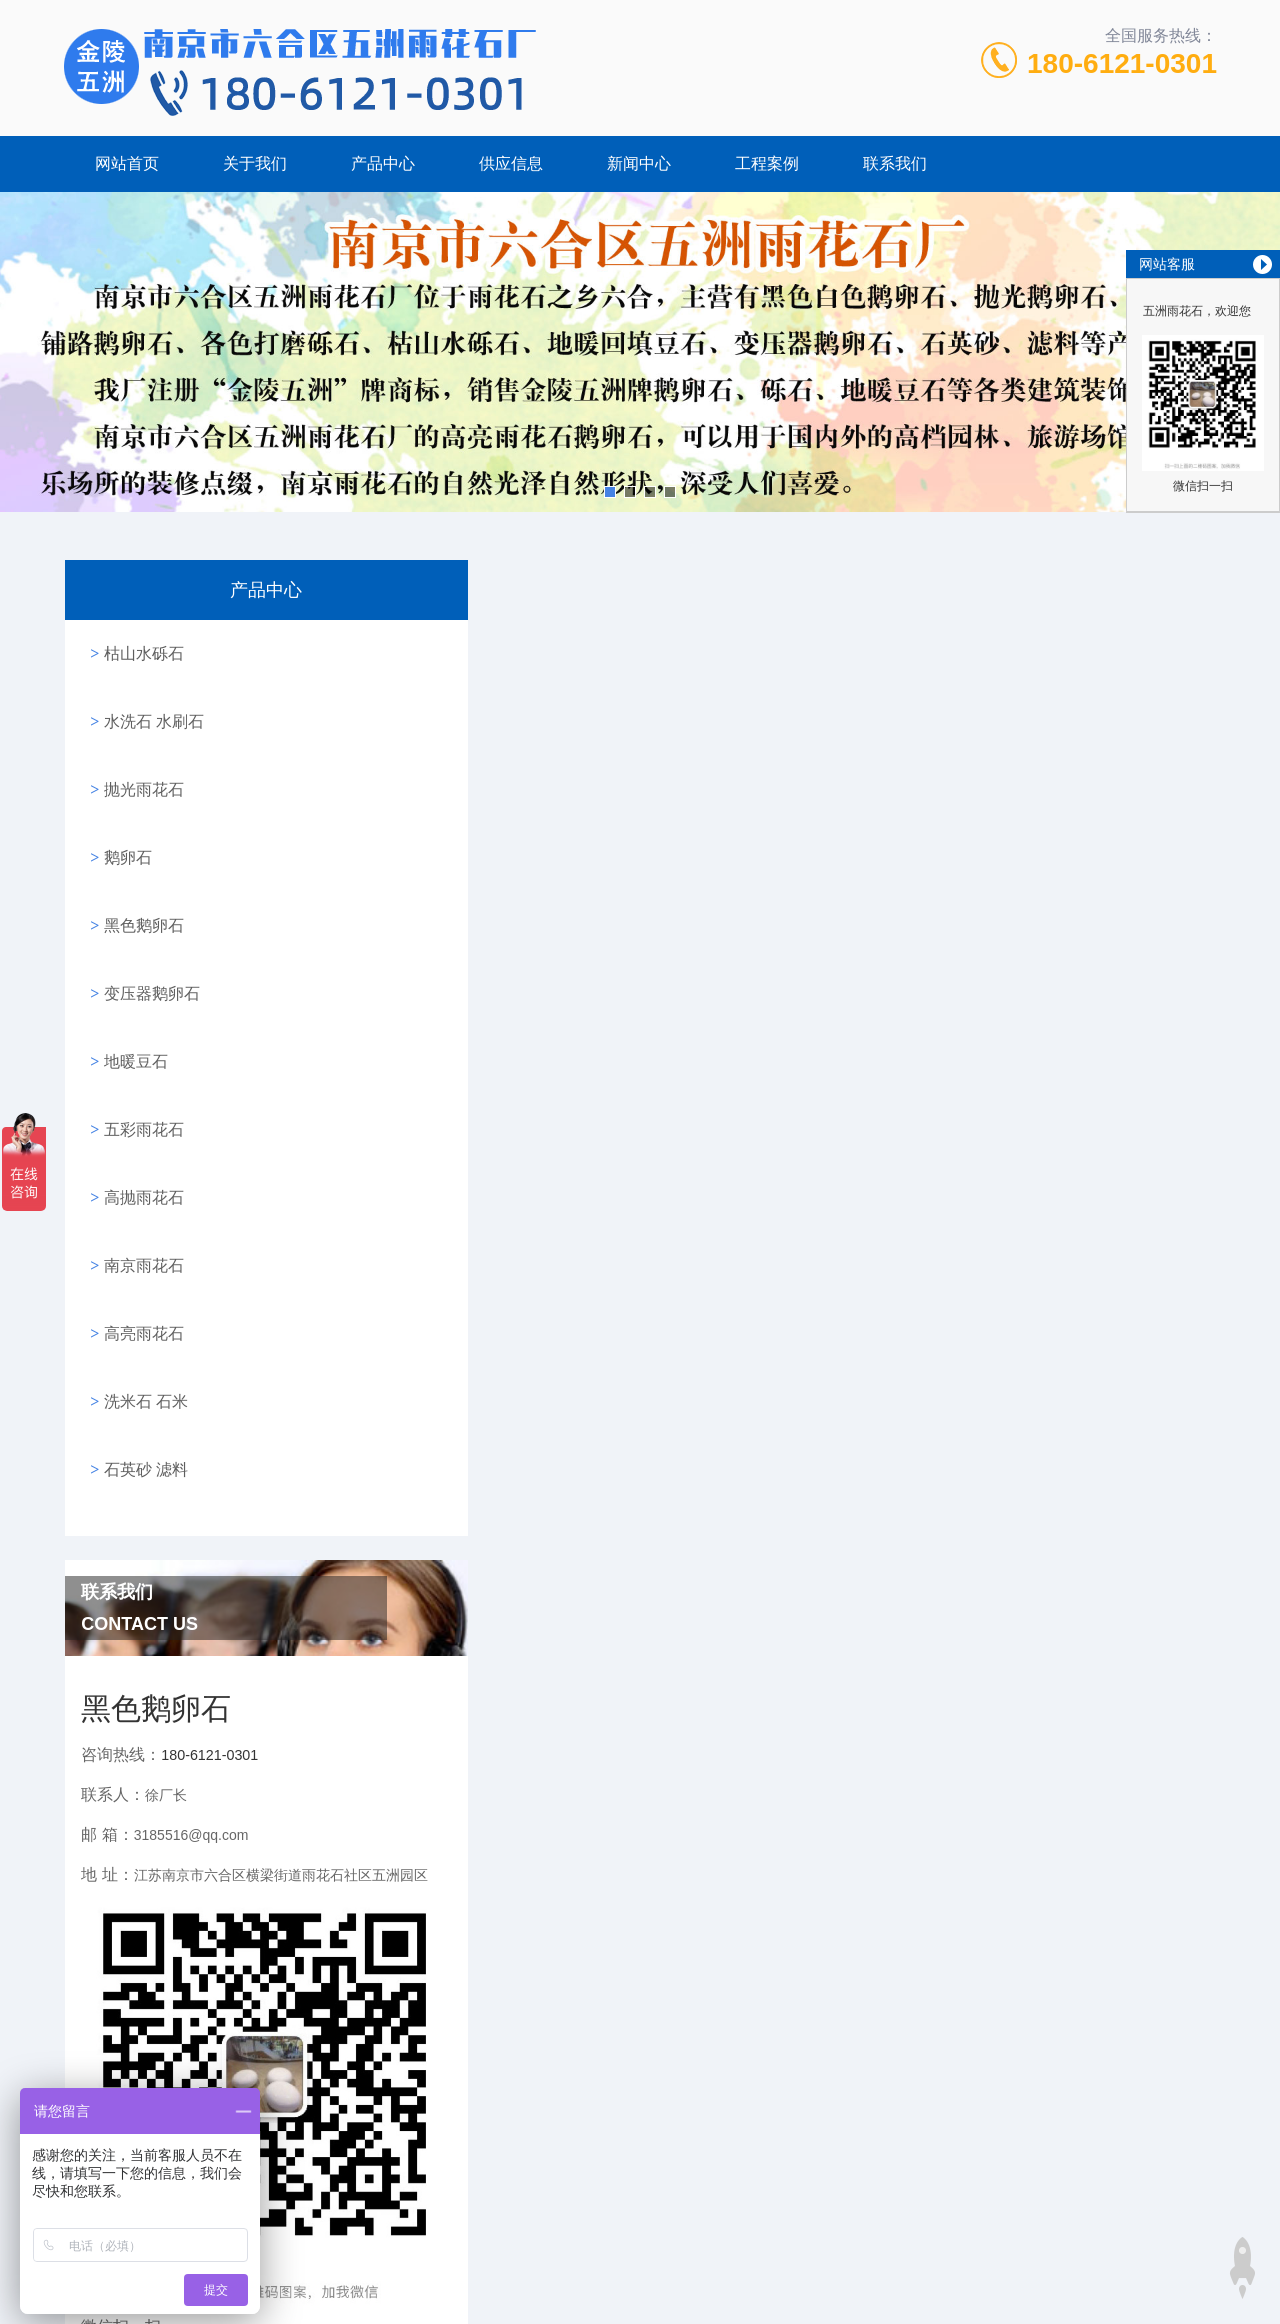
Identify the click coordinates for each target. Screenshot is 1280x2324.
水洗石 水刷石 (149, 704)
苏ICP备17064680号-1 (803, 2227)
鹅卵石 (123, 818)
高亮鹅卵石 (705, 2259)
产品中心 (383, 163)
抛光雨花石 (139, 761)
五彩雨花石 (139, 1046)
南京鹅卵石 (612, 2259)
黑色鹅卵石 (139, 875)
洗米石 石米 (141, 1274)
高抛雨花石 (139, 1103)
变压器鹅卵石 (147, 932)
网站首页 (127, 163)
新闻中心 (639, 163)
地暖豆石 (131, 989)
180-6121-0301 (1122, 63)
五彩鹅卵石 (891, 2259)
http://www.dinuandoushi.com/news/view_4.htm (895, 1571)
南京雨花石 (139, 1160)
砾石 (450, 2259)
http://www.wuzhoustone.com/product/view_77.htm (727, 776)
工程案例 (767, 163)
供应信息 (511, 163)
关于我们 (255, 163)
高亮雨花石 (139, 1217)
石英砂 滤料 (141, 1331)
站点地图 (640, 2291)
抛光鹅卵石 (798, 2259)
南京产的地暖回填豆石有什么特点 (584, 1709)
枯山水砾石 (139, 647)
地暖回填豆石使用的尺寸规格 (568, 1749)
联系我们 (895, 163)
